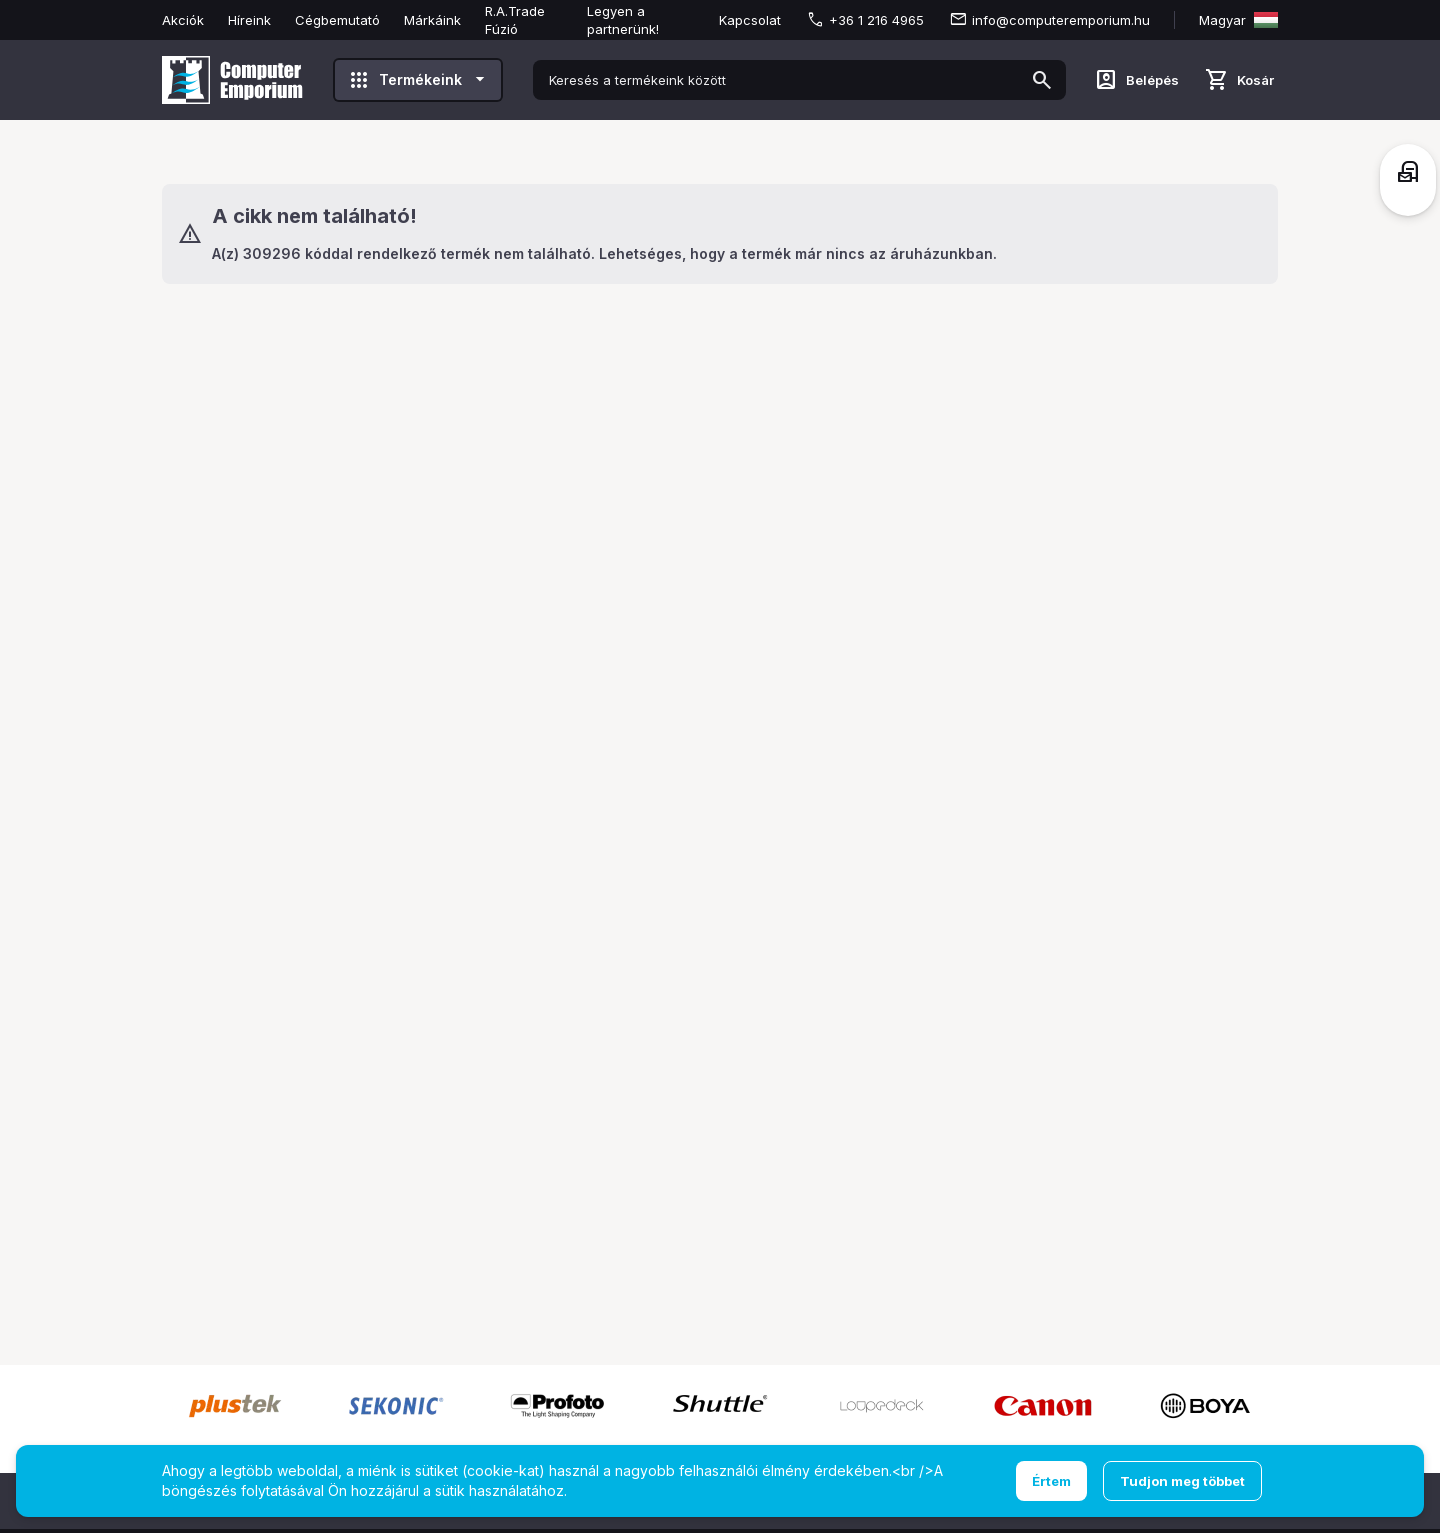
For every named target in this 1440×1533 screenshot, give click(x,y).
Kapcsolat (750, 20)
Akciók (183, 20)
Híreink (249, 20)
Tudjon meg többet (1182, 1481)
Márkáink (432, 20)
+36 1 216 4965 (876, 20)
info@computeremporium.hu (1061, 20)
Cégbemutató (337, 20)
